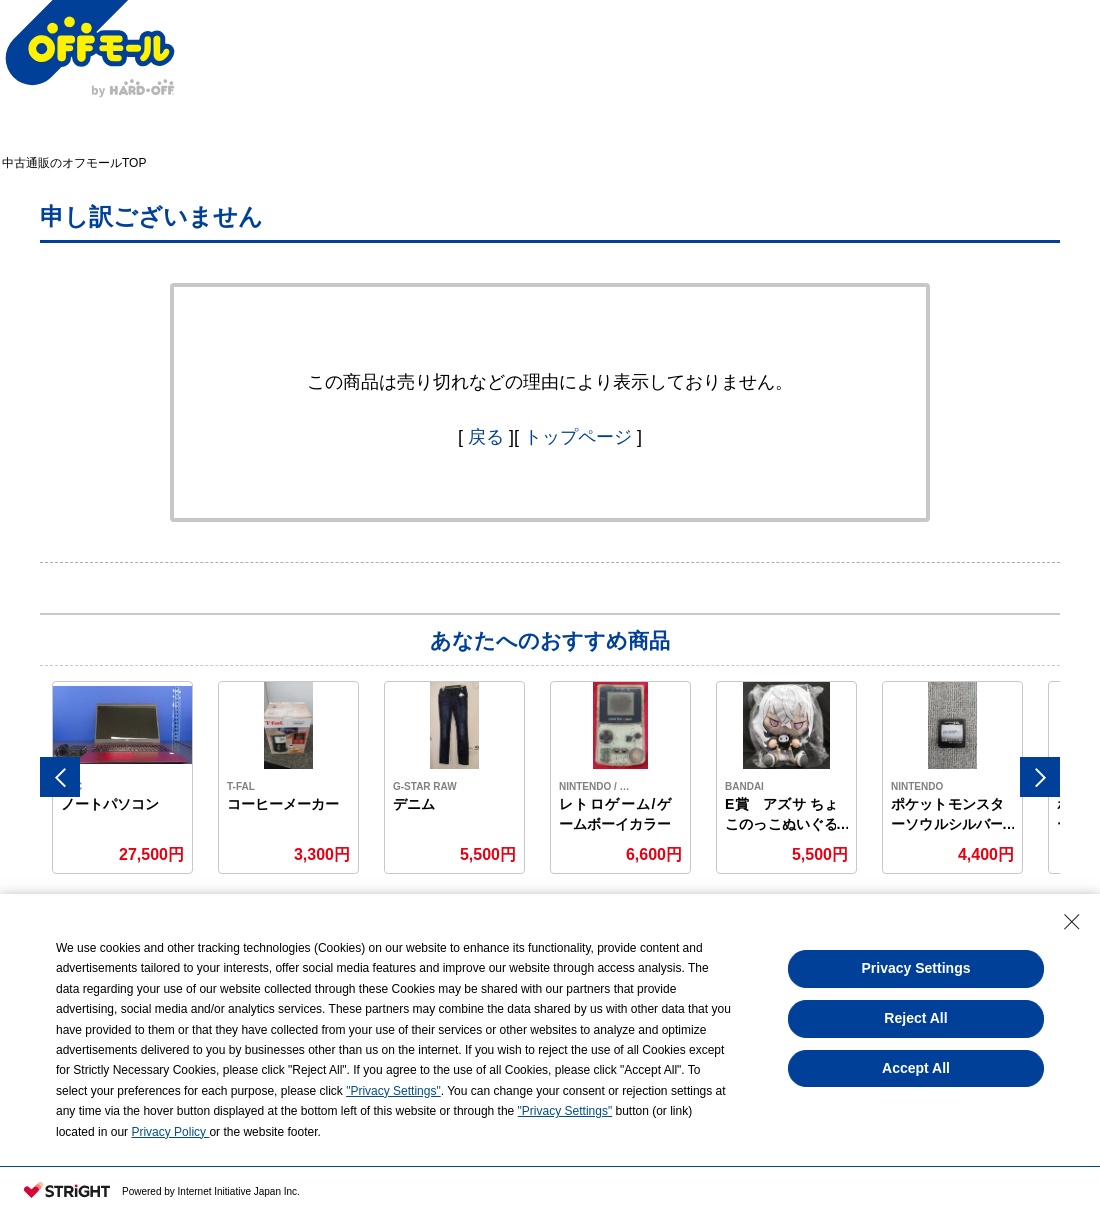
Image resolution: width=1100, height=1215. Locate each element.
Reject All (915, 1018)
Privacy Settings (916, 968)
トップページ (578, 437)
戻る (486, 437)
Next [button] (1040, 777)
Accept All (916, 1068)
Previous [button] (60, 777)
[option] (123, 777)
